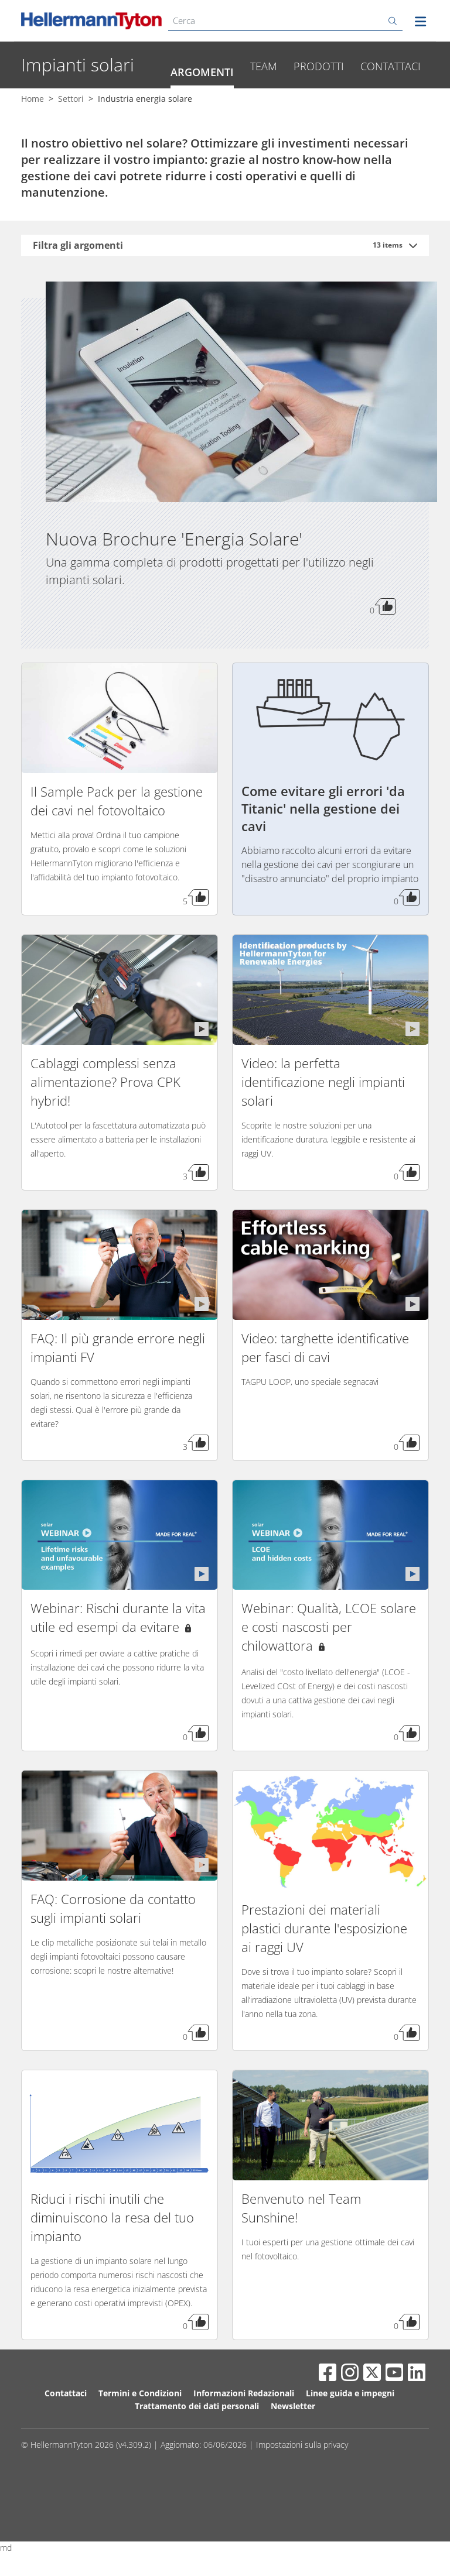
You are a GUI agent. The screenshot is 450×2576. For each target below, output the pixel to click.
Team (263, 104)
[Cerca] (285, 21)
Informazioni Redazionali (243, 2431)
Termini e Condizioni (140, 2431)
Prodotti (319, 104)
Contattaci (390, 104)
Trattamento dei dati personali (197, 2444)
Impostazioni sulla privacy (302, 2482)
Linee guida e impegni (350, 2431)
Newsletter (293, 2444)
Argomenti (202, 110)
